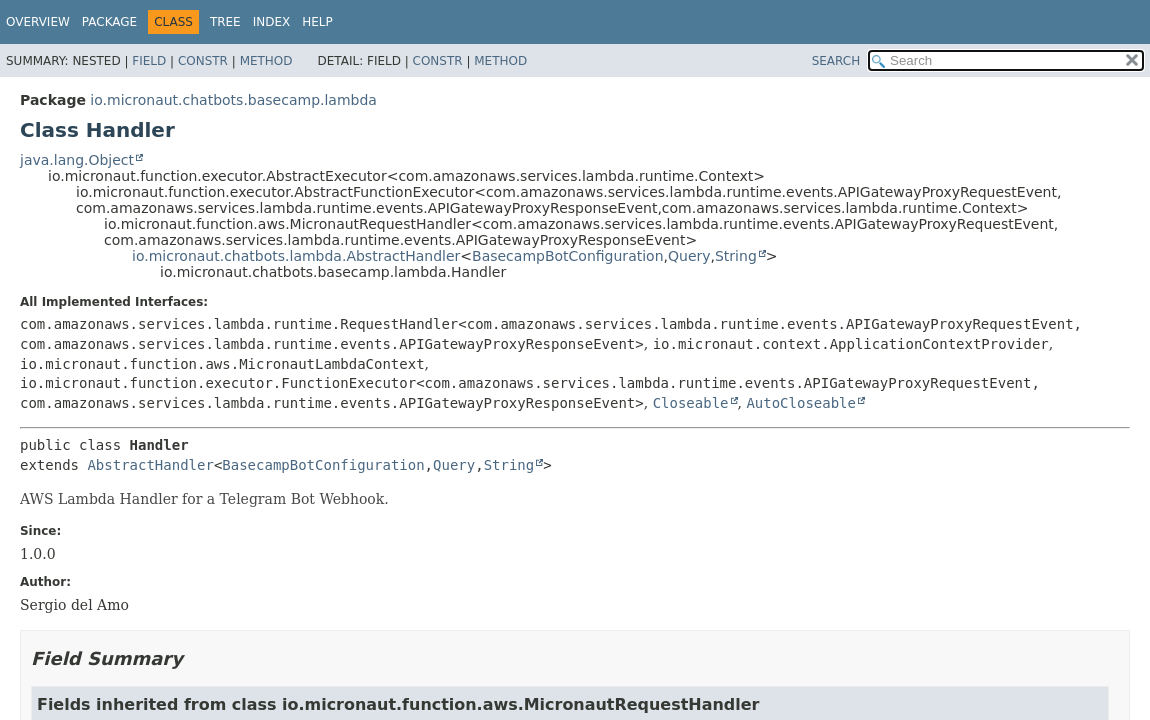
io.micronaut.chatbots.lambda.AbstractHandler (296, 256)
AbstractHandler (150, 465)
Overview (38, 22)
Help (317, 22)
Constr (203, 61)
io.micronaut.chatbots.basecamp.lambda (233, 100)
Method (266, 61)
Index (272, 22)
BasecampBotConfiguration (568, 256)
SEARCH (836, 61)
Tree (225, 22)
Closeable (691, 403)
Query (689, 256)
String (736, 256)
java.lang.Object (77, 160)
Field (149, 61)
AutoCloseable (801, 403)
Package (109, 22)
